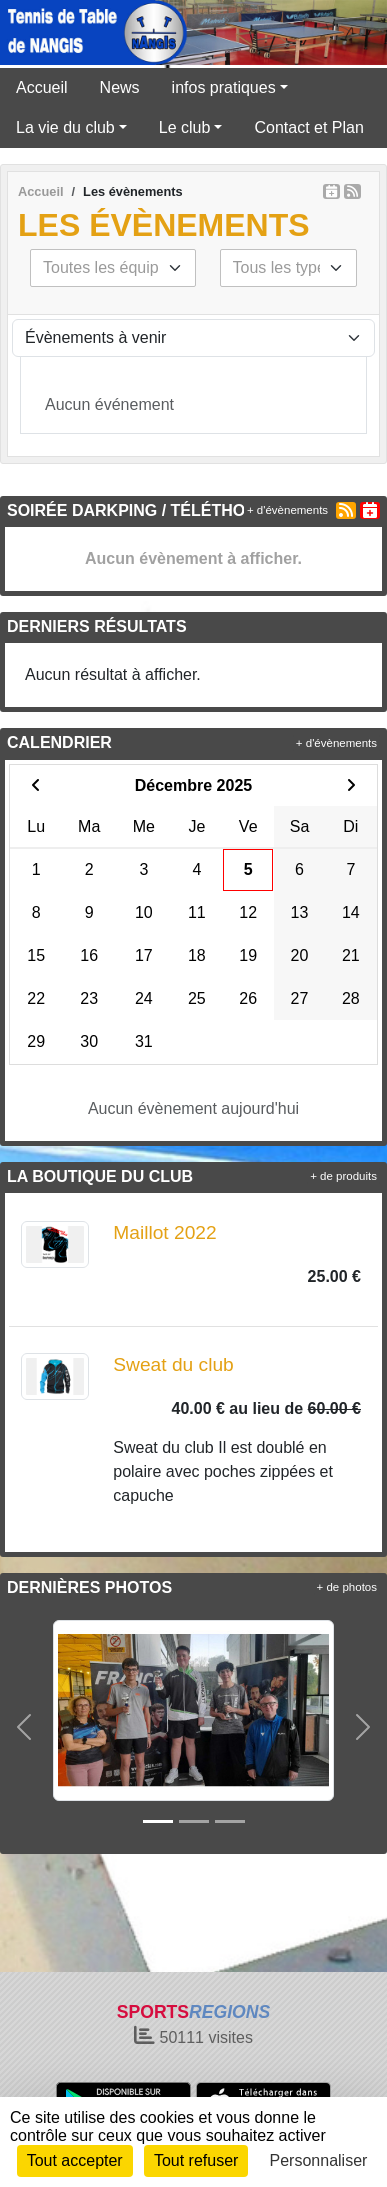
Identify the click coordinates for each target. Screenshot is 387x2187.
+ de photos (347, 1587)
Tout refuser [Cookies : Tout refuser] (196, 2160)
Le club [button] (185, 127)
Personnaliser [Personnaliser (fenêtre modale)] (319, 2160)
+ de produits (343, 1176)
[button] (24, 1726)
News (120, 87)
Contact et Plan (308, 127)
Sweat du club (173, 1364)
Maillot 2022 (164, 1232)
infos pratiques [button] (224, 87)
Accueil (42, 87)
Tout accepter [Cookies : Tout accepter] (75, 2160)
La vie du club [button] (65, 127)
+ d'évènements (287, 510)
